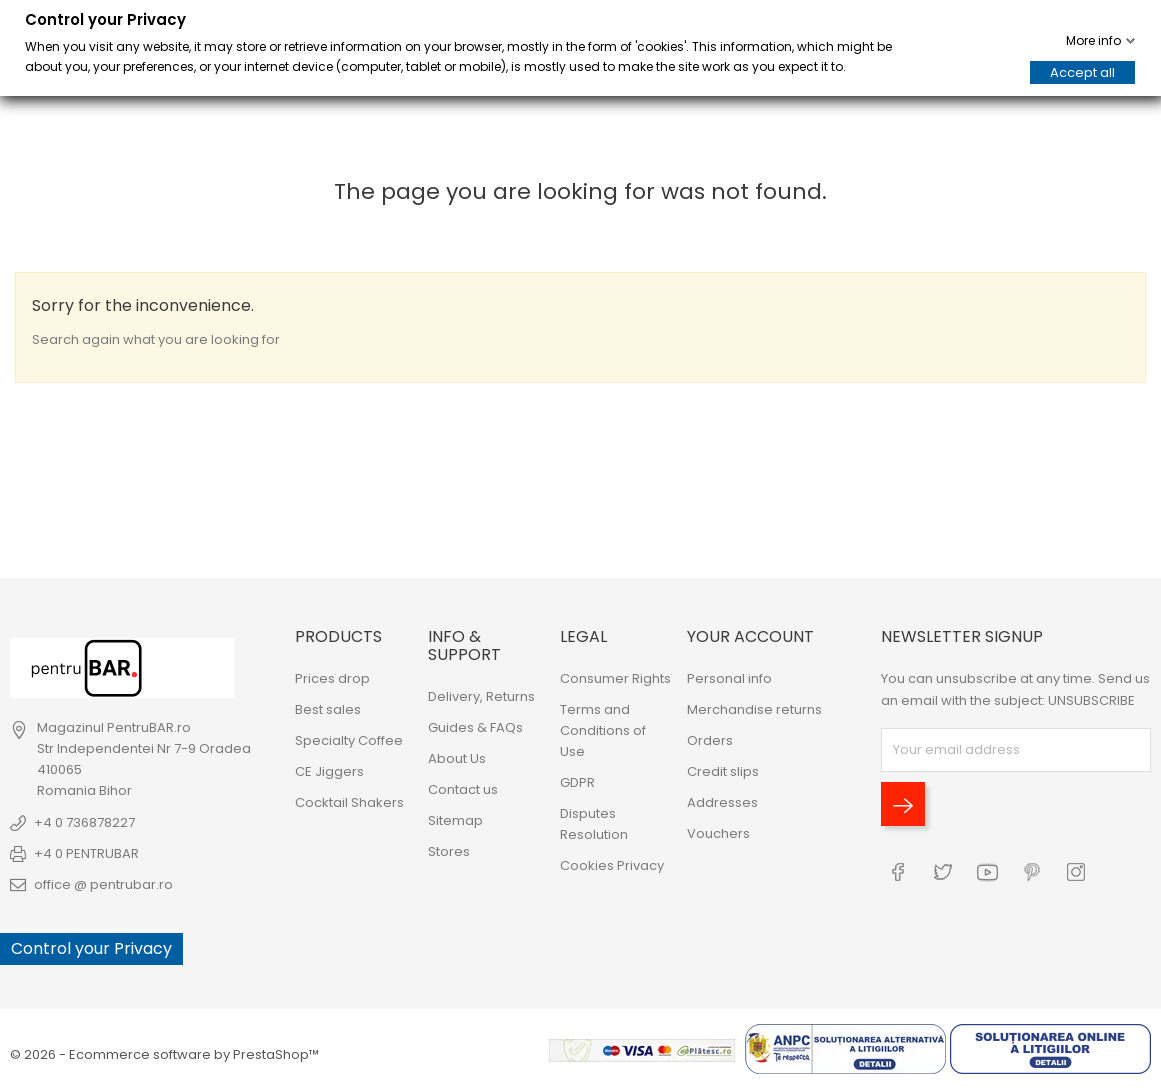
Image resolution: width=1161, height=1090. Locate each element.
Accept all (1082, 72)
